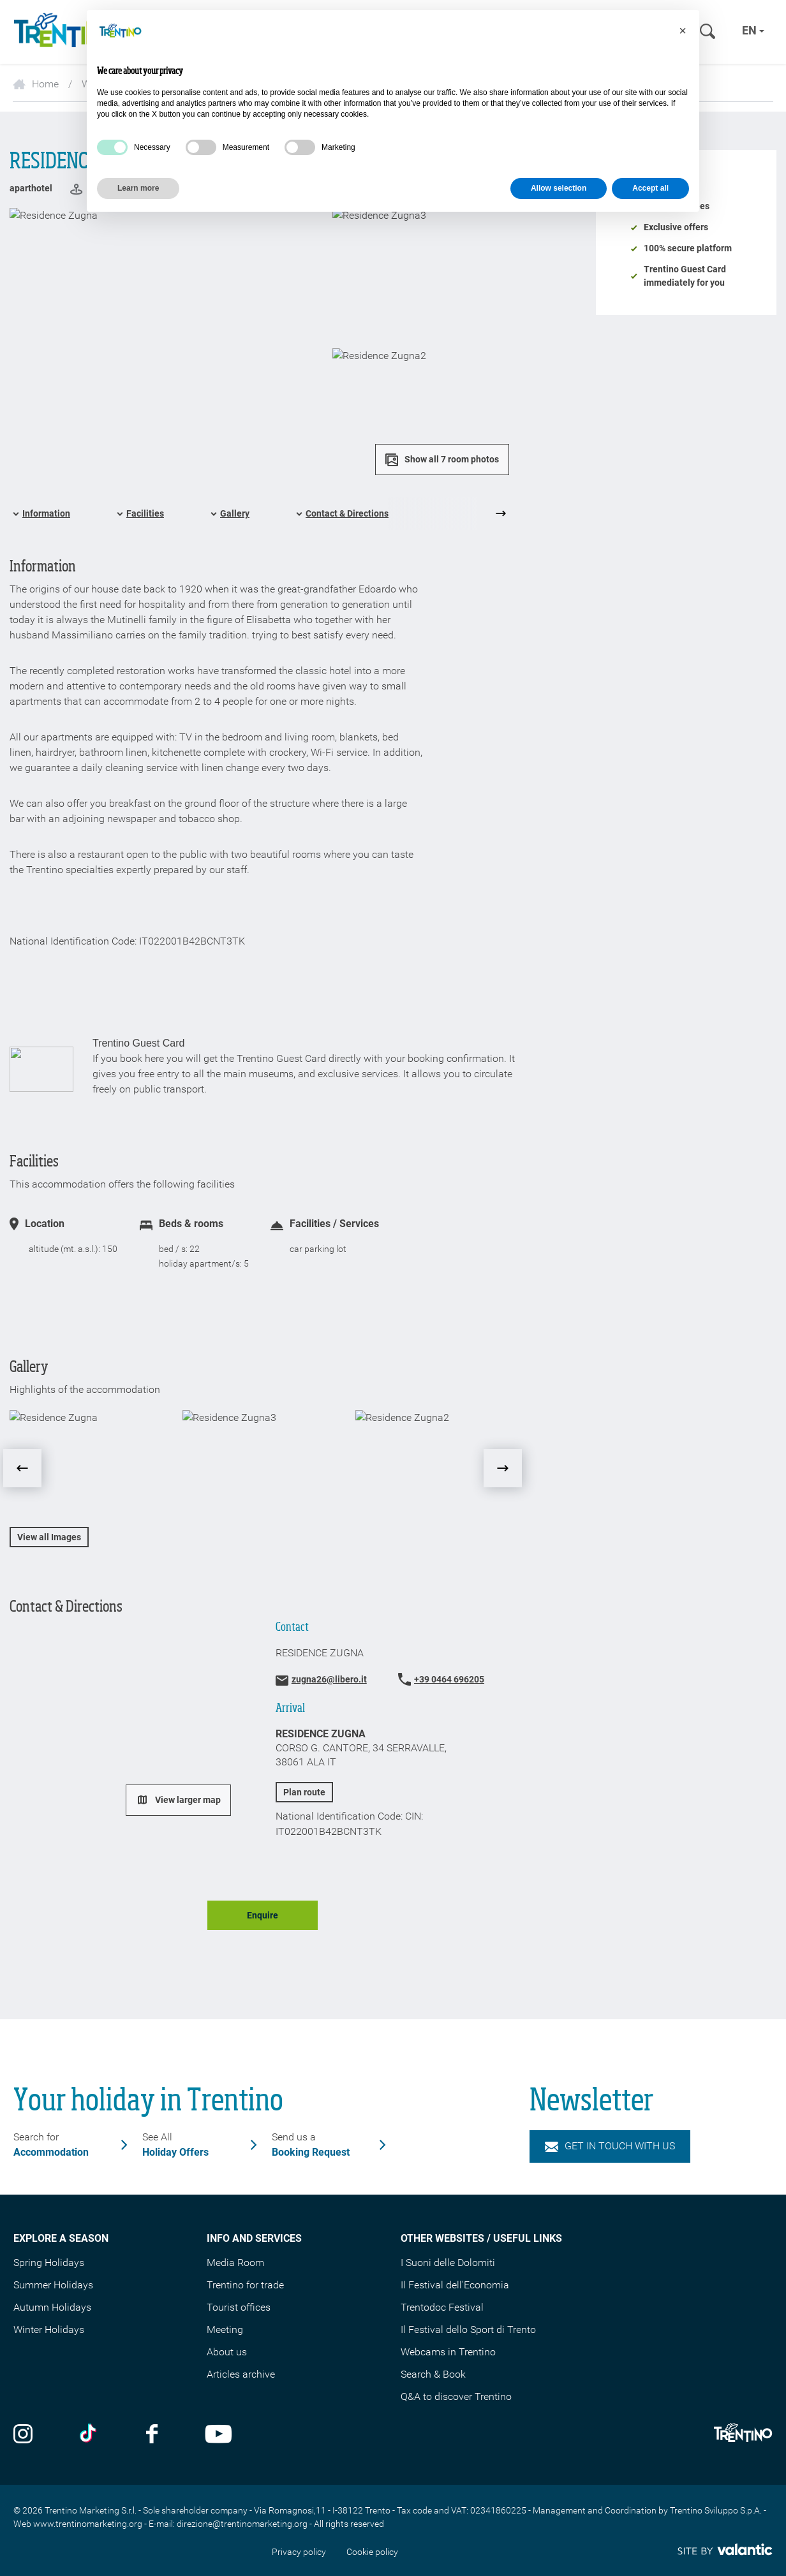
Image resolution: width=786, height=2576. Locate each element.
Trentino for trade (245, 2285)
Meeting (225, 2329)
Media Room (235, 2262)
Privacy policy (299, 2552)
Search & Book (433, 2374)
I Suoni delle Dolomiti (448, 2262)
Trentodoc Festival (442, 2307)
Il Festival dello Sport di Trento (468, 2329)
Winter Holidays (48, 2329)
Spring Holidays (48, 2262)
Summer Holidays (53, 2285)
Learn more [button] (138, 188)
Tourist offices (239, 2307)
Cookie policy (372, 2552)
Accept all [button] (650, 188)
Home (36, 84)
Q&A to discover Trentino (456, 2396)
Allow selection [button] (558, 188)
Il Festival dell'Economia (455, 2285)
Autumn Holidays (52, 2307)
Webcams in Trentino (448, 2352)
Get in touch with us (610, 2146)
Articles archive (241, 2374)
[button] (682, 30)
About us (227, 2352)
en (753, 30)
